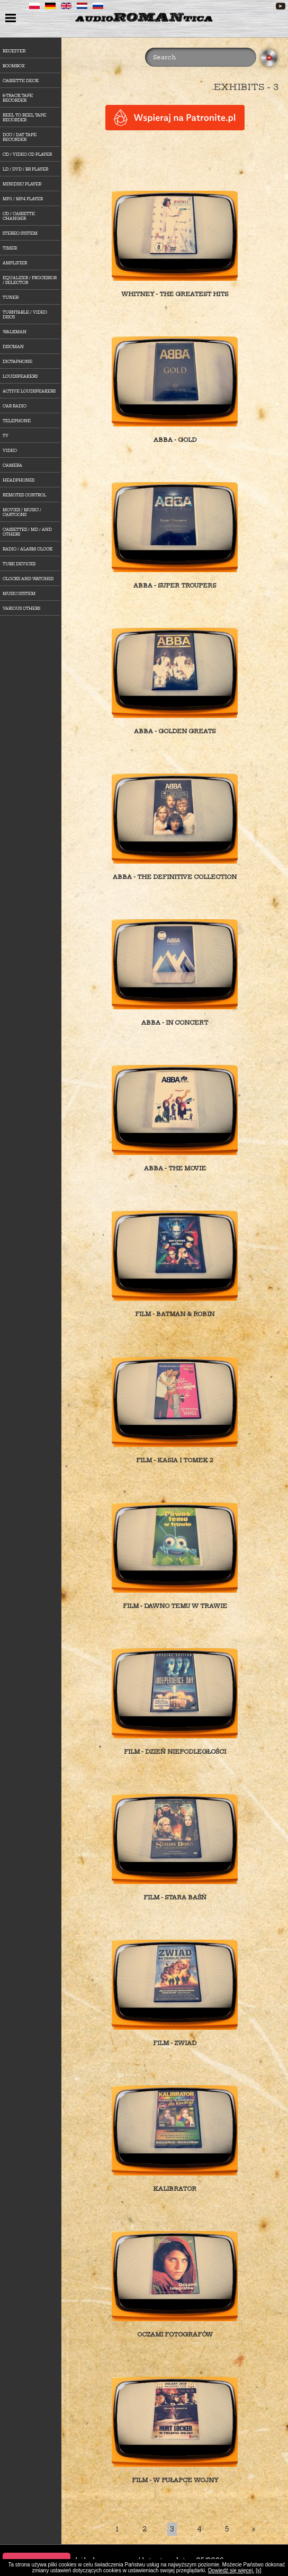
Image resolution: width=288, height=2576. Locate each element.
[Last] (253, 2529)
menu (12, 19)
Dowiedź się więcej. (231, 2570)
